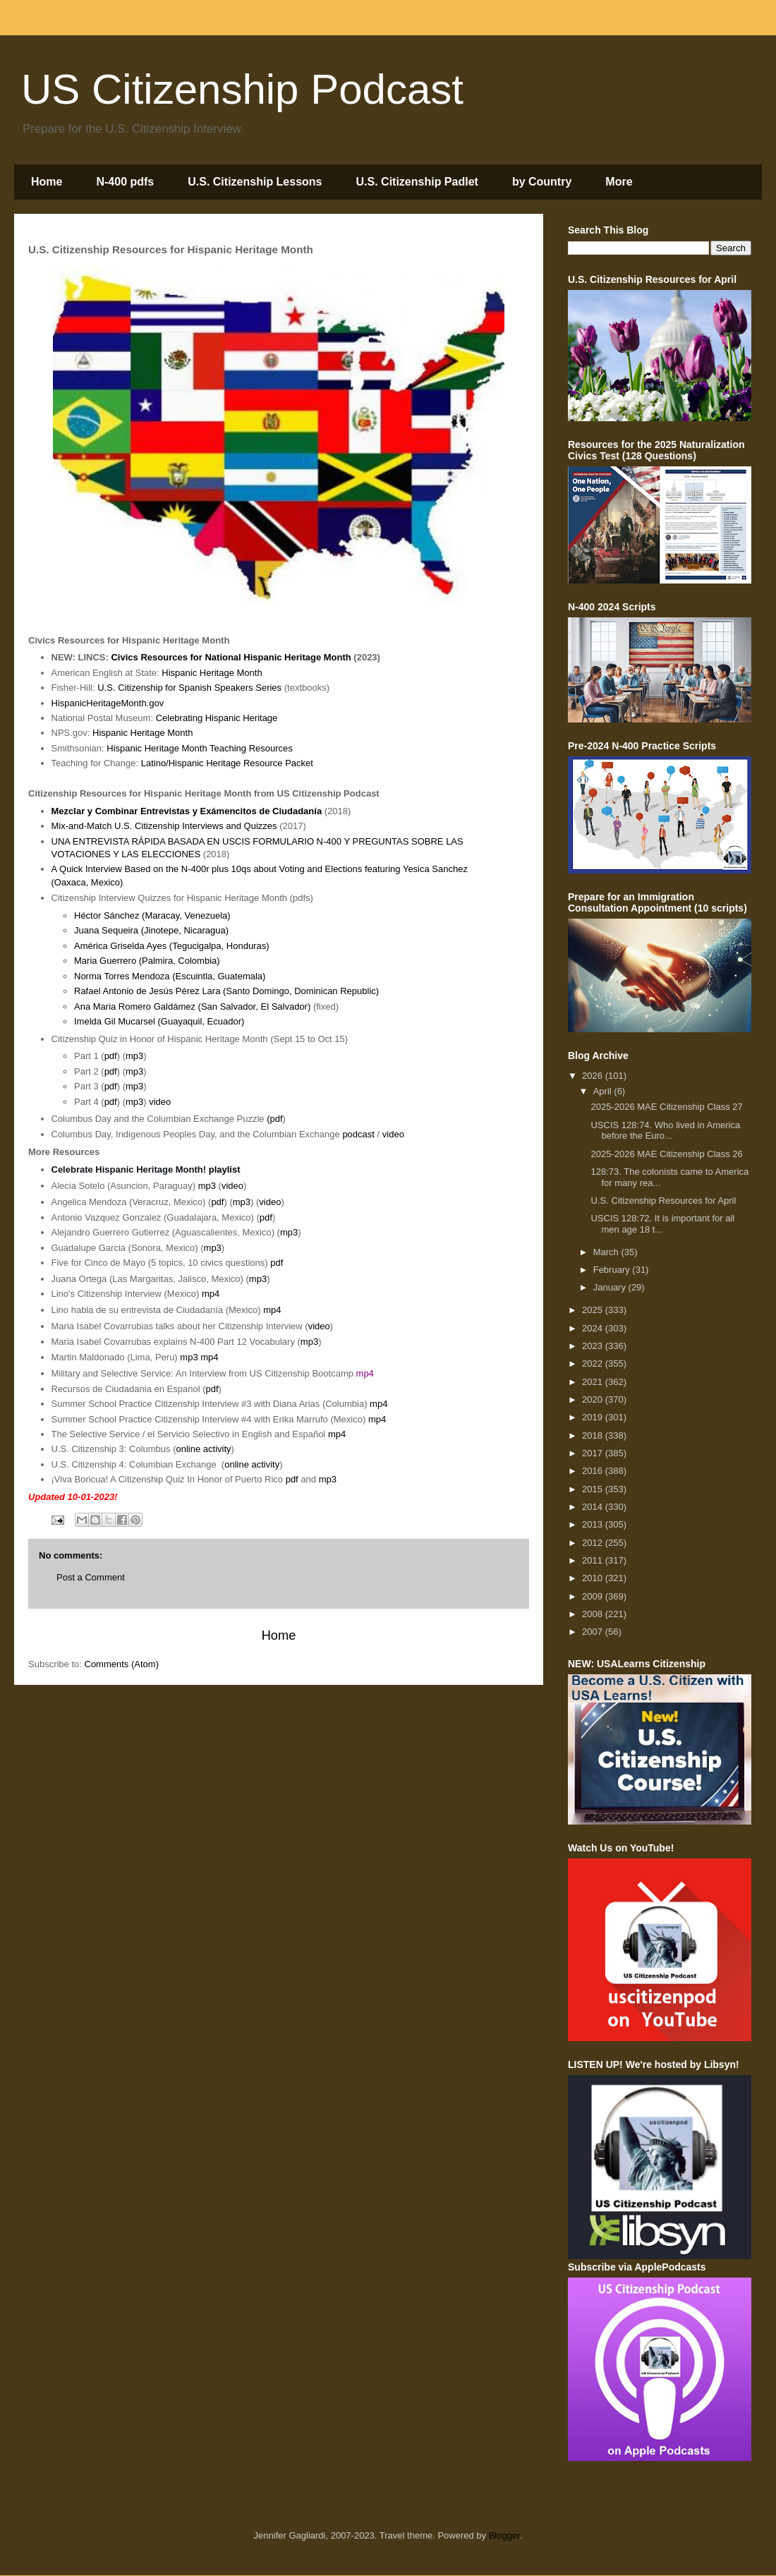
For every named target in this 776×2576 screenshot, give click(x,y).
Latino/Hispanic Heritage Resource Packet (227, 763)
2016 (593, 1470)
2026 (593, 1075)
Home (46, 182)
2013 (593, 1524)
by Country (541, 182)
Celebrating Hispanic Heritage (217, 718)
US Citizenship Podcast (242, 89)
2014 (593, 1506)
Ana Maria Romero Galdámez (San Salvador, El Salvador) (192, 1006)
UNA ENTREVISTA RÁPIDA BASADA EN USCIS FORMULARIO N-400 (197, 841)
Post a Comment (90, 1577)
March (607, 1252)
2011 (593, 1560)
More (618, 182)
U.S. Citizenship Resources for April (663, 1200)
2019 (593, 1417)
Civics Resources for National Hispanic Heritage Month (231, 657)
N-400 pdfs (125, 182)
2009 (593, 1596)
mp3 (134, 1056)
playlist (225, 1169)
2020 (593, 1399)
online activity (203, 1449)
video (160, 1101)
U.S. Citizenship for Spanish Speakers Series (189, 687)
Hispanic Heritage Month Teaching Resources (200, 748)
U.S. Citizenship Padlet (417, 182)
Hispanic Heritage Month (212, 672)
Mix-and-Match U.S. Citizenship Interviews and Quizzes (164, 826)
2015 (593, 1489)
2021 (593, 1382)
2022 (593, 1363)
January (611, 1287)
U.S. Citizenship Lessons (255, 182)
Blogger (504, 2535)
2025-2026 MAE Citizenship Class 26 (666, 1154)
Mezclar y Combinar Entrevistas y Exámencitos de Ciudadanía (186, 811)
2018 (593, 1435)
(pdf (274, 1118)
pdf (110, 1056)
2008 (593, 1614)
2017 (593, 1453)
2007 (593, 1631)
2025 (593, 1310)
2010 (593, 1578)
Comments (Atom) (122, 1664)
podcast (358, 1134)
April (603, 1091)
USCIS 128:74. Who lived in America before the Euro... (665, 1131)
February (613, 1269)
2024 (593, 1328)
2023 (593, 1346)
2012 (593, 1542)
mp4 (210, 1293)
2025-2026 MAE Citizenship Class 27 (666, 1106)
